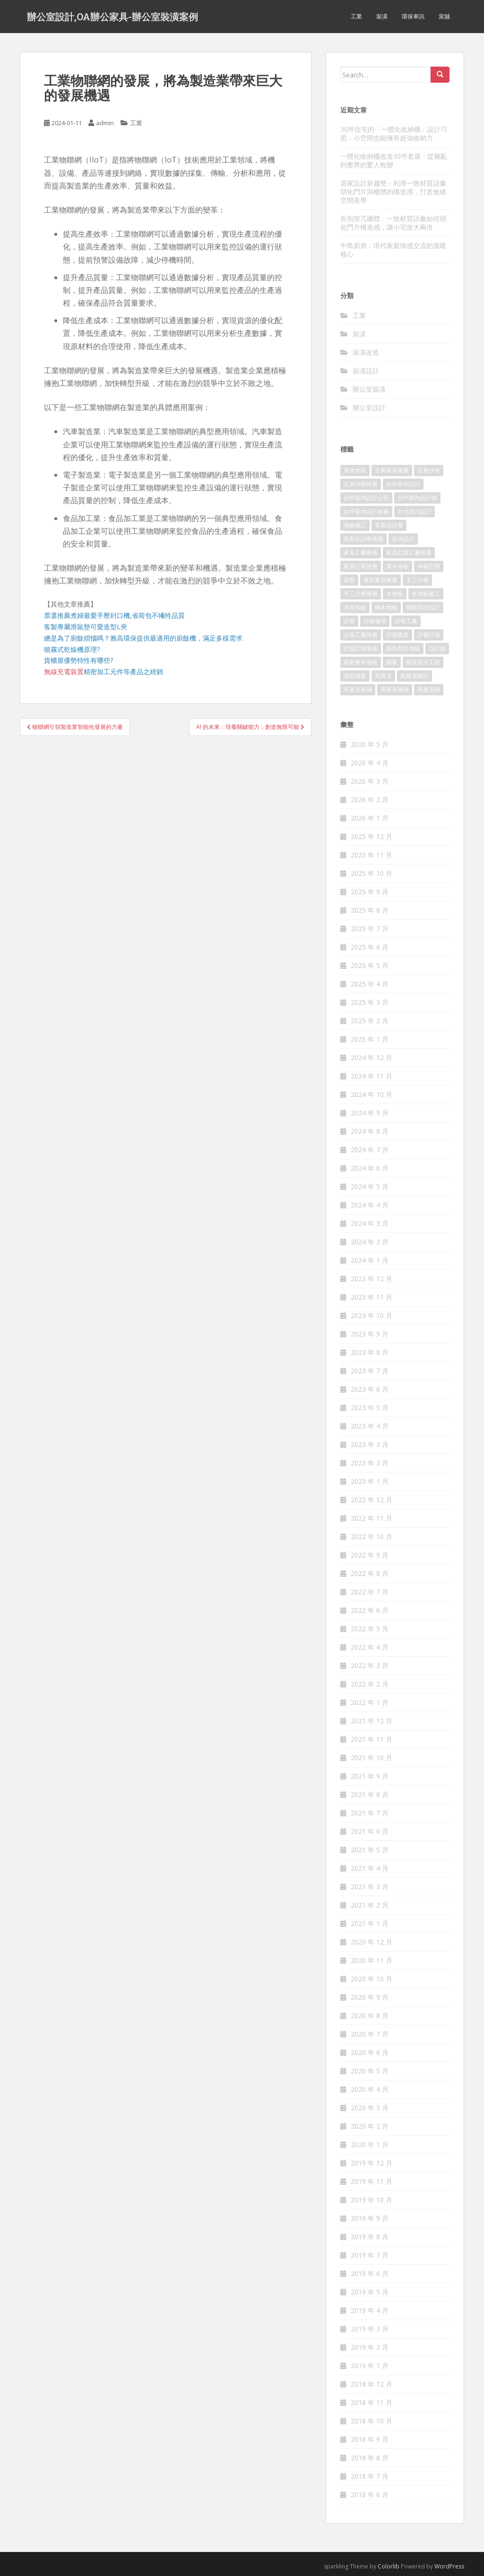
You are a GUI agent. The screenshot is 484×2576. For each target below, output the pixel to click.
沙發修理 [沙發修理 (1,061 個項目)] (374, 621)
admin (105, 123)
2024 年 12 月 (371, 1057)
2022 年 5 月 (370, 1628)
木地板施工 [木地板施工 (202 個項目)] (426, 594)
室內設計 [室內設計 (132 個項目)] (403, 539)
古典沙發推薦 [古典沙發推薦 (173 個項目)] (361, 484)
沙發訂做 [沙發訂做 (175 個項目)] (428, 635)
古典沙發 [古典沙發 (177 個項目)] (428, 470)
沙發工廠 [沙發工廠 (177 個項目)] (406, 621)
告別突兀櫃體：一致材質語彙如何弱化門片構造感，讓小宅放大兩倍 (393, 222)
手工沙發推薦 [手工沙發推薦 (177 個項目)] (361, 594)
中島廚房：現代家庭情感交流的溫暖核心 (393, 249)
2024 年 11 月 (371, 1075)
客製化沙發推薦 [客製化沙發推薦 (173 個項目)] (363, 539)
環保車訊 (413, 16)
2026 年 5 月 (370, 744)
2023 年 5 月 (370, 1407)
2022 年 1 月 (370, 1702)
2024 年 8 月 (370, 1131)
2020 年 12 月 (371, 1941)
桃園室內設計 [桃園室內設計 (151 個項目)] (423, 607)
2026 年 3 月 (370, 781)
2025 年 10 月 (371, 873)
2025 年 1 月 (370, 1039)
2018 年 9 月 (370, 2439)
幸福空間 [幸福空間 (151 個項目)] (428, 566)
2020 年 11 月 (371, 1960)
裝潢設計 (366, 370)
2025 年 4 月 (370, 983)
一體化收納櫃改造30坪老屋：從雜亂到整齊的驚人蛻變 (393, 160)
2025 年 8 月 (370, 910)
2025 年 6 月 (370, 946)
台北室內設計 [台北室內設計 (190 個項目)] (415, 511)
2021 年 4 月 (370, 1868)
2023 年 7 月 (370, 1370)
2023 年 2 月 (370, 1462)
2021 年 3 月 (370, 1886)
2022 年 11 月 (371, 1518)
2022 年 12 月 (371, 1499)
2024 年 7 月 (370, 1149)
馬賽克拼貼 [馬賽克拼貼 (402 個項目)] (414, 676)
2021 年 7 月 (370, 1812)
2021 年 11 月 (371, 1739)
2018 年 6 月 (370, 2494)
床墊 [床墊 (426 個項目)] (349, 580)
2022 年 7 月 (370, 1591)
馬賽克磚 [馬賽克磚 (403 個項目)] (428, 689)
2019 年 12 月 (371, 2162)
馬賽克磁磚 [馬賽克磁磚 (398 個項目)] (394, 689)
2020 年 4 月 (370, 2089)
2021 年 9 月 (370, 1776)
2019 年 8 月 (370, 2236)
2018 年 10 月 (371, 2420)
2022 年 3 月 (370, 1665)
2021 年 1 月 (370, 1923)
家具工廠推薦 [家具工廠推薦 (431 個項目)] (361, 552)
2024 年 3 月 (370, 1223)
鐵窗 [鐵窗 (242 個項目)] (392, 662)
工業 (356, 16)
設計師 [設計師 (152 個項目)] (437, 648)
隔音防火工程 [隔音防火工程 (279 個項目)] (423, 662)
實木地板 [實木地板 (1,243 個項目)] (397, 566)
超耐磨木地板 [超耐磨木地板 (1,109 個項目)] (361, 662)
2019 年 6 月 (370, 2273)
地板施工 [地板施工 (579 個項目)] (355, 525)
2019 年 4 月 (370, 2310)
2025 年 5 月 (370, 965)
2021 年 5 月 (370, 1849)
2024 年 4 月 (370, 1204)
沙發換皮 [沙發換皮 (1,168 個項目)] (397, 635)
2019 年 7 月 (370, 2255)
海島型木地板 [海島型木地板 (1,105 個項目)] (403, 648)
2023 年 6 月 (370, 1389)
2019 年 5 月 (370, 2291)
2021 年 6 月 (370, 1831)
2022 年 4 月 (370, 1647)
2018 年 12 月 (371, 2383)
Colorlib (388, 2566)
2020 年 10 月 (371, 1978)
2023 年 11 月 (371, 1296)
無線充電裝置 (64, 671)
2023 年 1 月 (370, 1481)
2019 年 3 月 (370, 2328)
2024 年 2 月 (370, 1241)
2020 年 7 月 (370, 2033)
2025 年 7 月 (370, 928)
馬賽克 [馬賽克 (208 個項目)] (383, 676)
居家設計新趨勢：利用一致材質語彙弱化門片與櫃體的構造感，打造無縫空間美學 (393, 192)
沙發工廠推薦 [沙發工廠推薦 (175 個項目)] (361, 635)
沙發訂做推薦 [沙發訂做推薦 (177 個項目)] (361, 648)
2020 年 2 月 (370, 2126)
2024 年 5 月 (370, 1186)
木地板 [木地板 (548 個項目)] (394, 594)
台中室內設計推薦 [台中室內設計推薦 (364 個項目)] (366, 511)
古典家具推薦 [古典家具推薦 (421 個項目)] (392, 470)
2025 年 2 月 (370, 1020)
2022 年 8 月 (370, 1573)
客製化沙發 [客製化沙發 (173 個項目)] (389, 525)
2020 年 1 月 (370, 2144)
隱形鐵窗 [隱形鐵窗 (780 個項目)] (355, 676)
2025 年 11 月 (371, 854)
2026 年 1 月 (370, 817)
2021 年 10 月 (371, 1757)
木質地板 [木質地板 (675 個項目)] (355, 607)
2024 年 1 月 (370, 1260)
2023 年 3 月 (370, 1444)
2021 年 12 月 (371, 1720)
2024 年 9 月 (370, 1112)
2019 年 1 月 (370, 2365)
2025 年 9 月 (370, 891)
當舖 (444, 16)
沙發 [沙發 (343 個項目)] (349, 621)
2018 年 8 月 (370, 2457)
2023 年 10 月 (371, 1315)
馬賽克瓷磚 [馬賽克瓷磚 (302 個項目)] (358, 689)
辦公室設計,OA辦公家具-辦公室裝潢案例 (112, 16)
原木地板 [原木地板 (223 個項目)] (355, 470)
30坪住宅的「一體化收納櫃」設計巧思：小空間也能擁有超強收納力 (393, 133)
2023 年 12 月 (371, 1278)
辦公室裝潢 (369, 389)
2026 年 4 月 (370, 762)
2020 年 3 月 (370, 2107)
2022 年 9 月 (370, 1554)
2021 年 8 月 (370, 1794)
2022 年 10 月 (371, 1536)
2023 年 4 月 (370, 1425)
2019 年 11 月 (371, 2181)
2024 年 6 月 (370, 1168)
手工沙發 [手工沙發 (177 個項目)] (417, 580)
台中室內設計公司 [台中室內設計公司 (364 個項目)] (366, 498)
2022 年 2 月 (370, 1683)
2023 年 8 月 (370, 1352)
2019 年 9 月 (370, 2218)
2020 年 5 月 (370, 2070)
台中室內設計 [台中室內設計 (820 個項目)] (403, 484)
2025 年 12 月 (371, 836)
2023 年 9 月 (370, 1333)
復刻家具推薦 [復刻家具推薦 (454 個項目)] (380, 580)
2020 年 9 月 (370, 1997)
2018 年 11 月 (371, 2402)
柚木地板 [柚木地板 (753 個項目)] (386, 607)
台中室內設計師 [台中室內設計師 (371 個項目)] (417, 498)
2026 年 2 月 (370, 799)
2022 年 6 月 (370, 1610)
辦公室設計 (369, 407)
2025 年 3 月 (370, 1002)
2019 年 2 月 (370, 2347)
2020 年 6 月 (370, 2052)
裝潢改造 (366, 352)
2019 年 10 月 (371, 2199)
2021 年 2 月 (370, 1904)
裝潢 (382, 16)
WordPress (449, 2566)
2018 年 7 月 (370, 2476)
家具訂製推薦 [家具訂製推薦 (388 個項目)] (361, 566)
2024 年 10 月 (371, 1094)
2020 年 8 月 (370, 2015)
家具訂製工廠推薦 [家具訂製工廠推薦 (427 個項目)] (409, 552)
